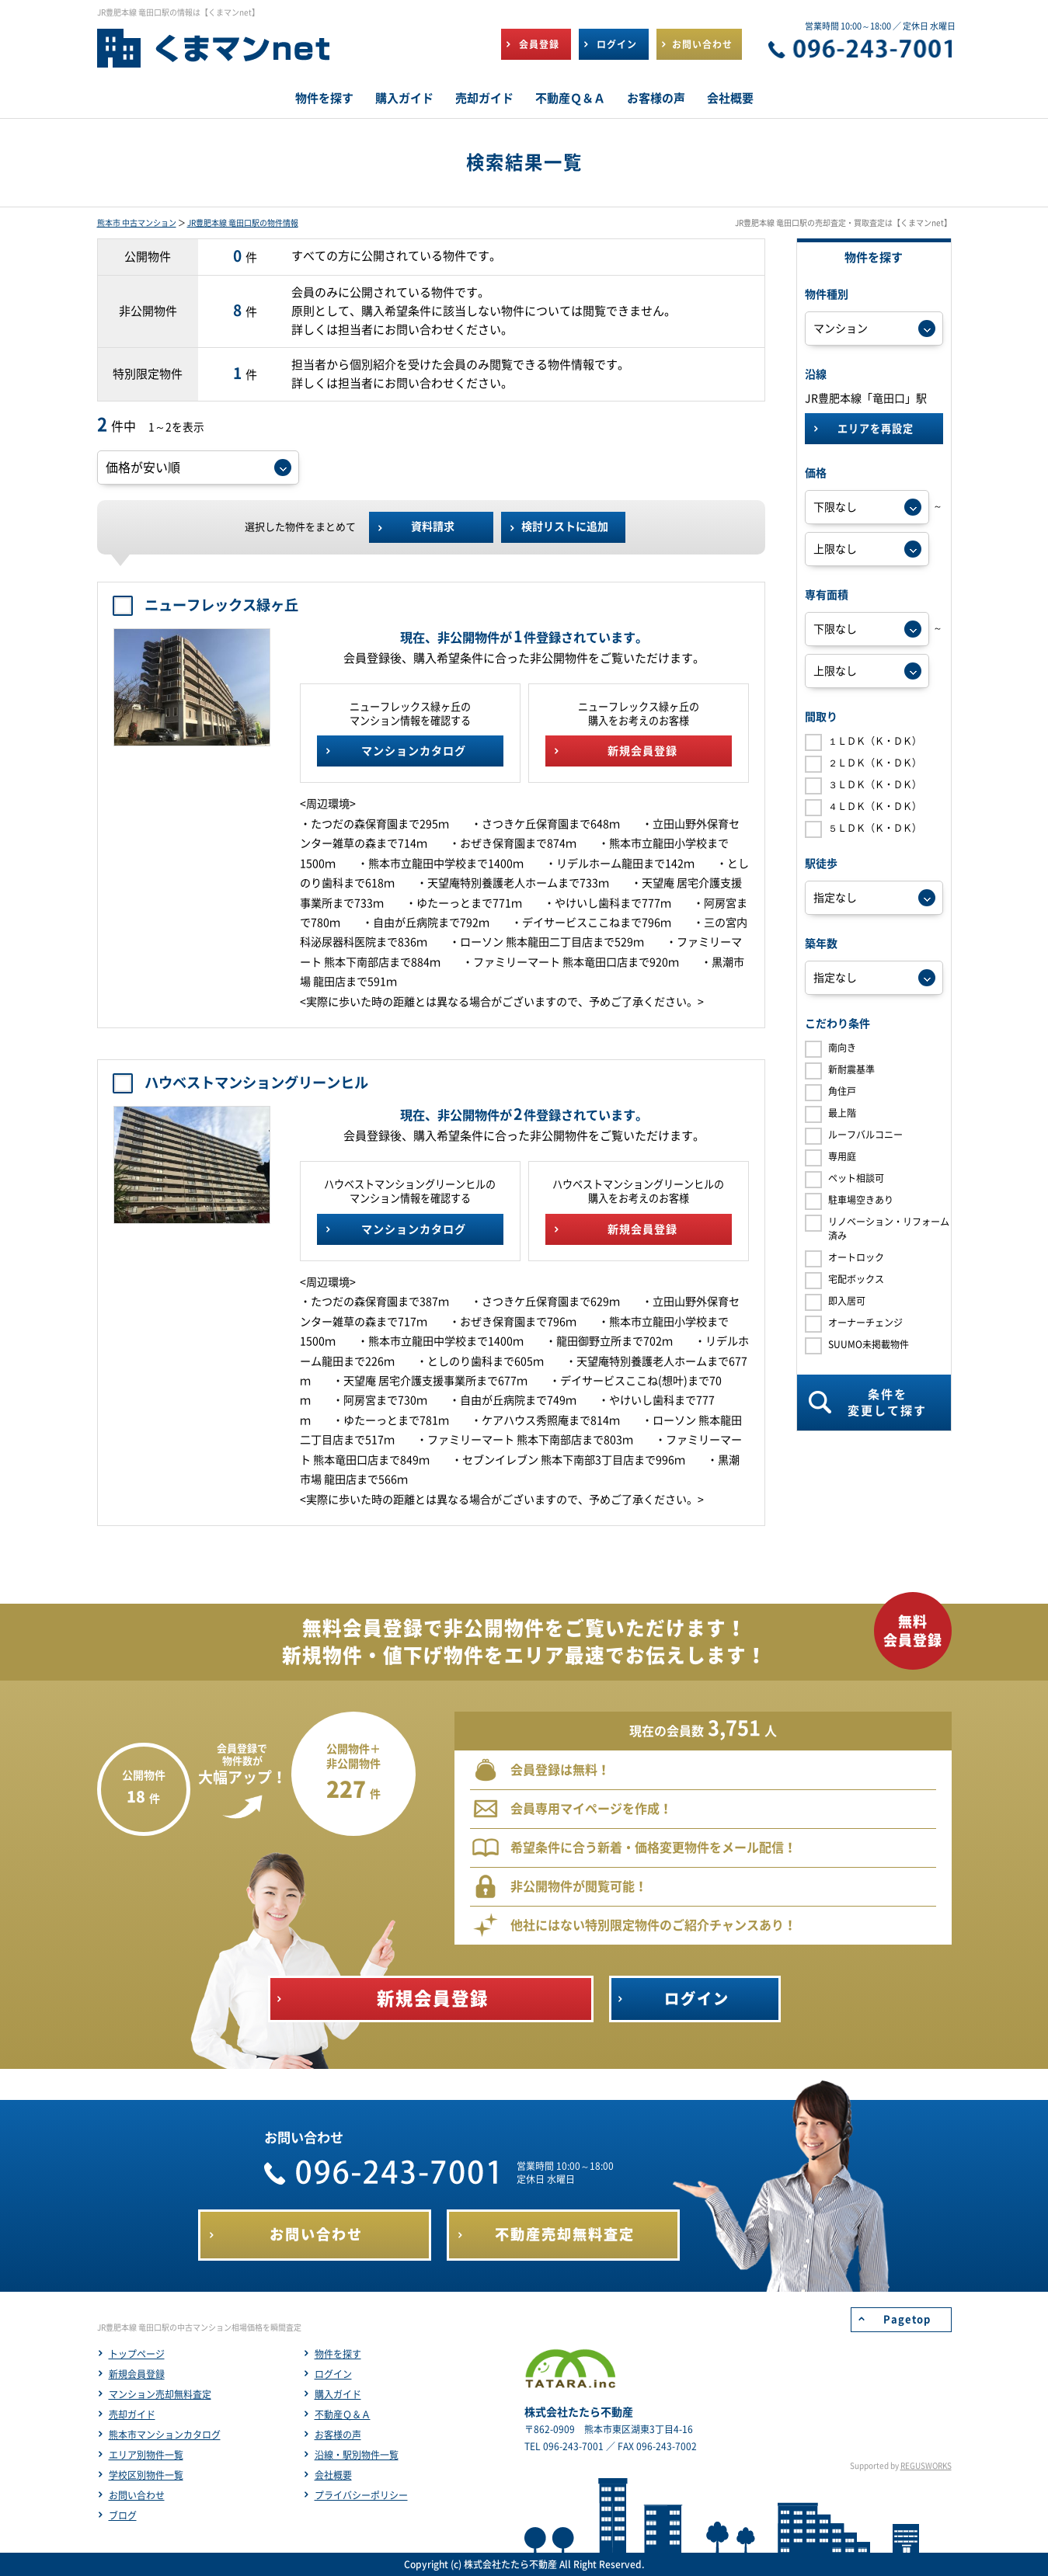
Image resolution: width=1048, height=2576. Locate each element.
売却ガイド (132, 2414)
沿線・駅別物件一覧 (357, 2455)
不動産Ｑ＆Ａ (343, 2414)
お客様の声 (338, 2434)
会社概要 (333, 2475)
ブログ (123, 2515)
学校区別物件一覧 (146, 2475)
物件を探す (338, 2354)
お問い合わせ (137, 2495)
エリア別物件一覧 (146, 2455)
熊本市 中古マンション (136, 223)
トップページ (137, 2354)
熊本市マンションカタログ (165, 2434)
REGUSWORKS (926, 2466)
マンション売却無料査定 (160, 2394)
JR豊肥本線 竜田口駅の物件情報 (242, 223)
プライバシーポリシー (361, 2495)
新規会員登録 (137, 2374)
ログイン (333, 2374)
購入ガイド (338, 2394)
